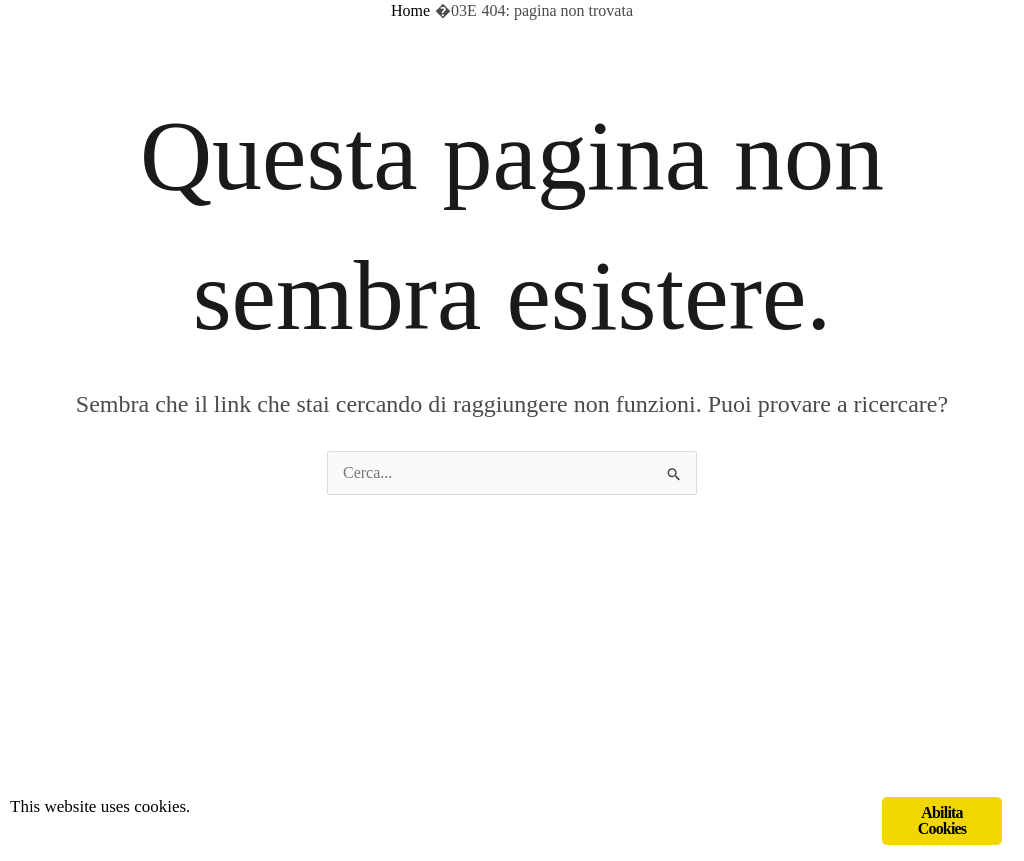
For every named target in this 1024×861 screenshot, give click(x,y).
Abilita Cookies (942, 820)
